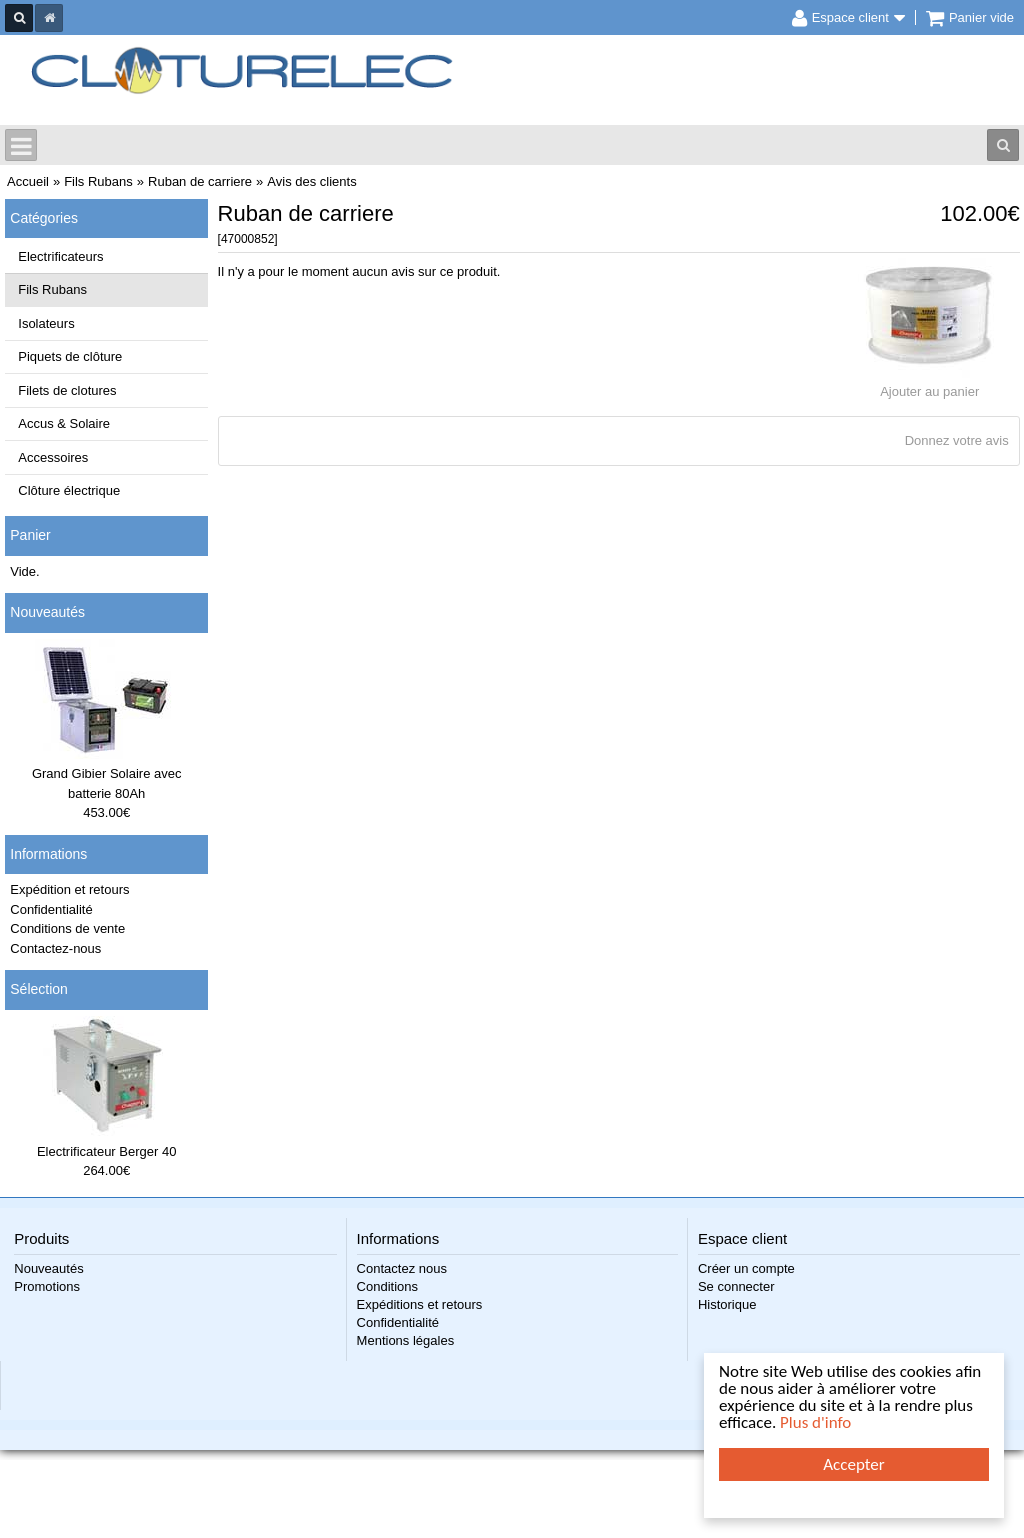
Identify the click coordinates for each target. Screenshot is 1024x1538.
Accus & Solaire (64, 423)
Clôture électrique (69, 490)
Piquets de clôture (70, 356)
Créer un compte (746, 1268)
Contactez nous (402, 1268)
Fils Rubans (52, 289)
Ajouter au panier (929, 391)
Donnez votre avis (957, 440)
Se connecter (736, 1286)
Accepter (853, 1464)
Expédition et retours (69, 889)
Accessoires (53, 457)
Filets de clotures (67, 390)
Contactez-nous (55, 948)
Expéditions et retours (420, 1304)
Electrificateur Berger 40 (106, 1151)
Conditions (387, 1286)
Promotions (47, 1286)
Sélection (39, 989)
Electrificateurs (60, 256)
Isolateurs (46, 323)
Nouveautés (47, 612)
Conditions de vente (67, 928)
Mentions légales (406, 1340)
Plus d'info (815, 1422)
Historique (727, 1304)
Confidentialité (51, 909)
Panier (30, 535)
